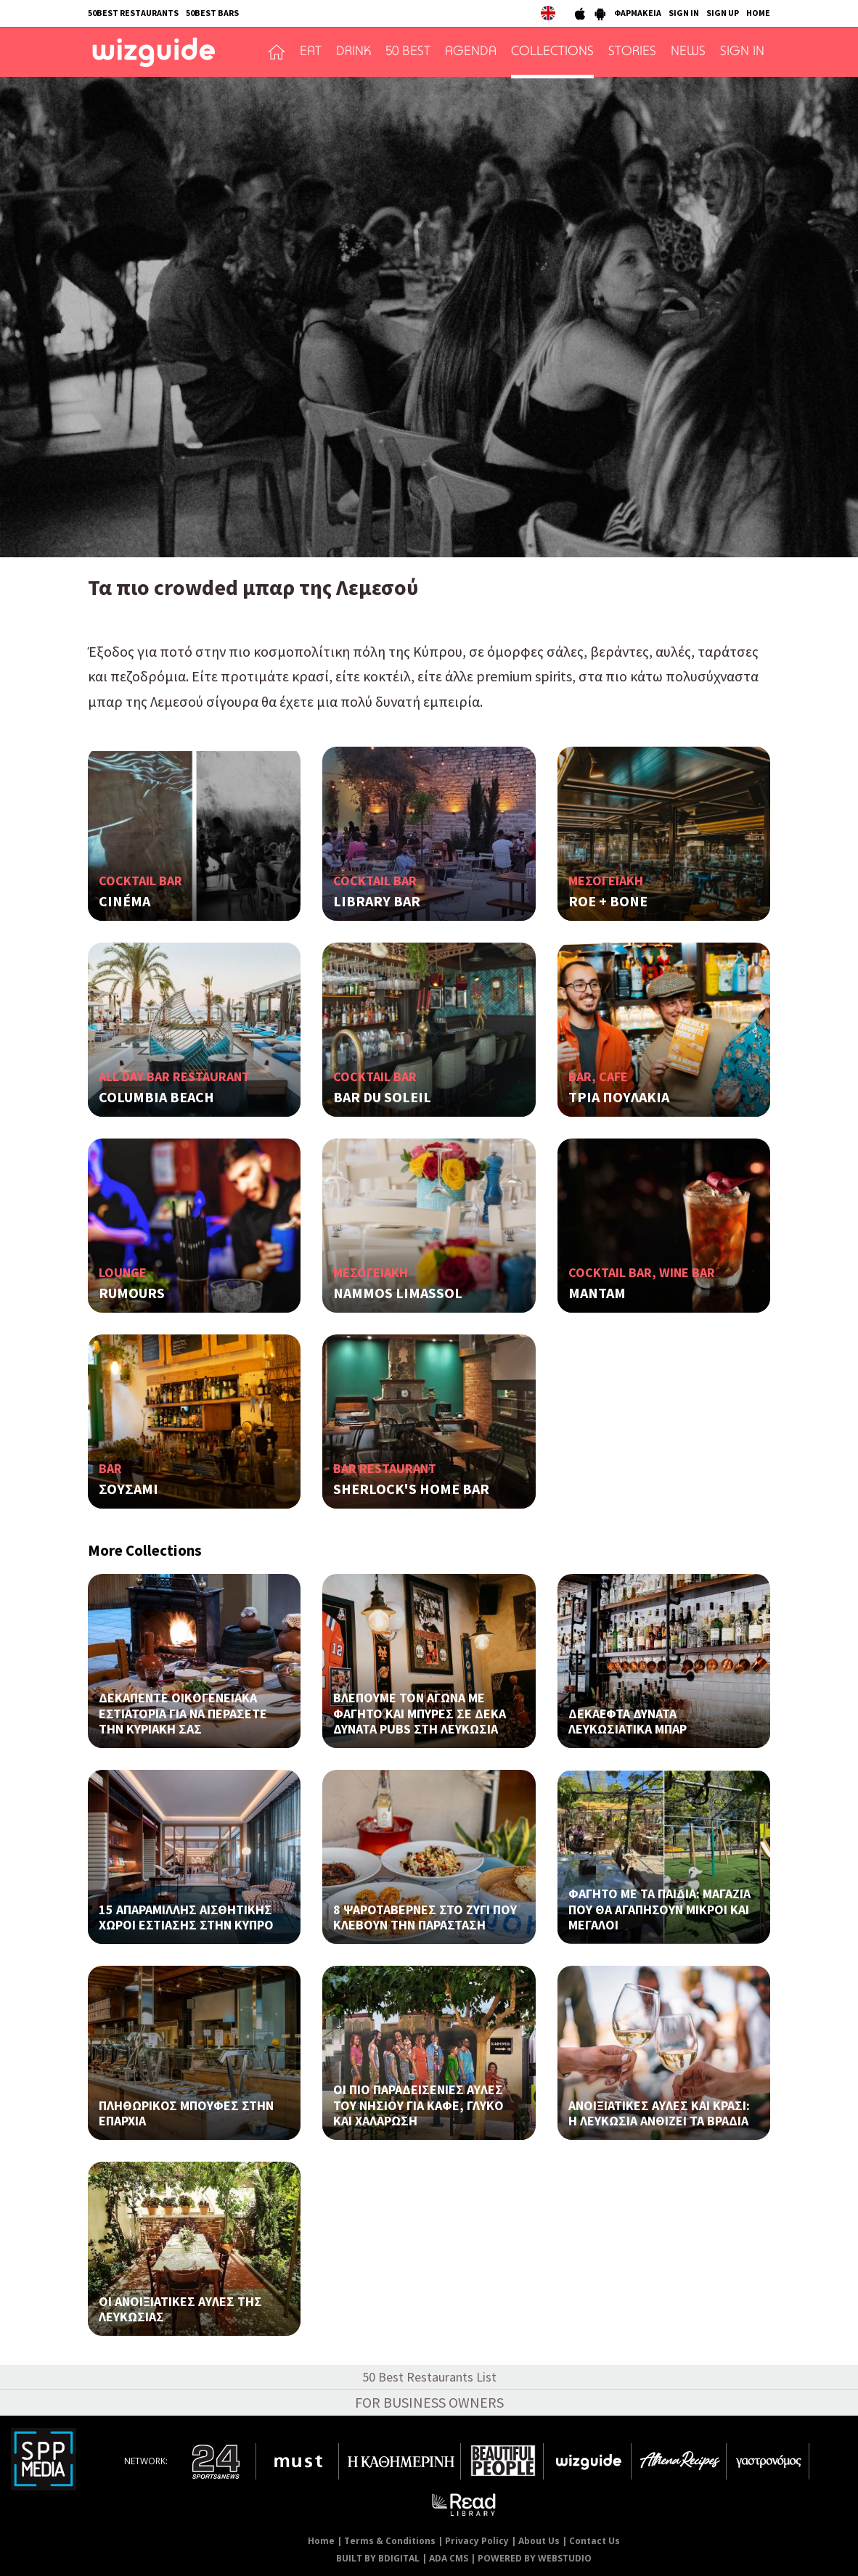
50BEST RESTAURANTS (133, 12)
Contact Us (594, 2541)
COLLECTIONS (552, 52)
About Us (539, 2541)
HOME (758, 12)
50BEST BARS (212, 12)
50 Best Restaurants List (429, 2376)
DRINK (353, 52)
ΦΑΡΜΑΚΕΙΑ (637, 12)
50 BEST (407, 52)
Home (321, 2541)
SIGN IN (684, 12)
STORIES (632, 52)
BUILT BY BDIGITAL (378, 2558)
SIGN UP (722, 12)
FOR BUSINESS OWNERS (429, 2402)
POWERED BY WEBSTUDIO (535, 2558)
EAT (311, 52)
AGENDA (471, 52)
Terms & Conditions (390, 2541)
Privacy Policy (477, 2541)
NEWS (688, 52)
